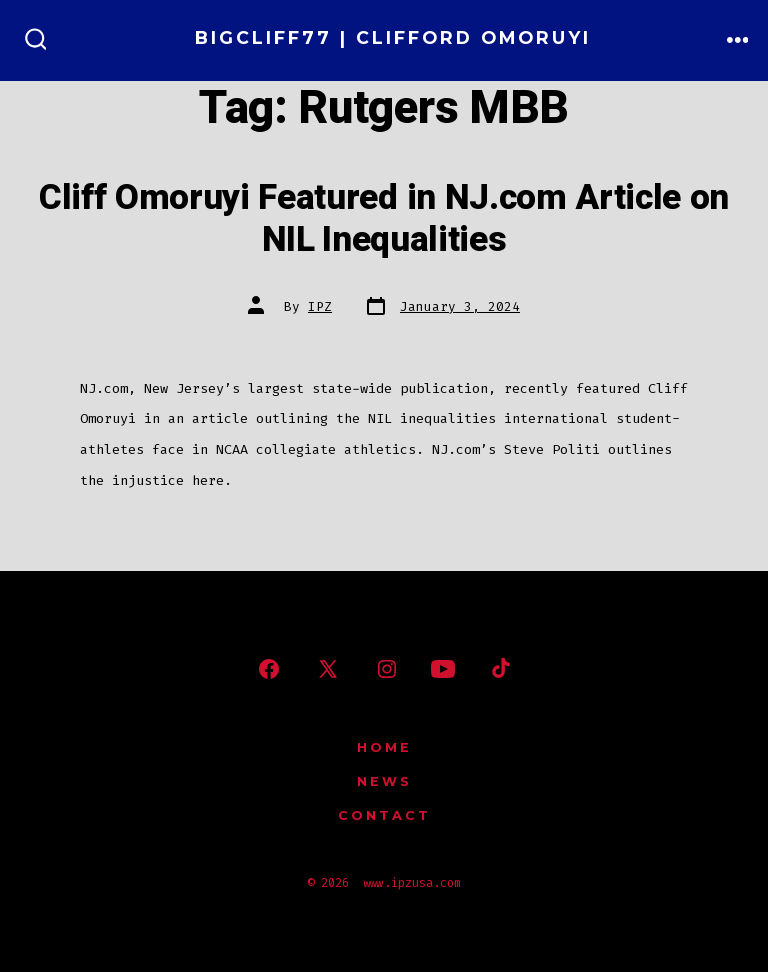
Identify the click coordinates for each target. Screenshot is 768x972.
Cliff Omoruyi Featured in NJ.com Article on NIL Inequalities (384, 219)
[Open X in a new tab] (328, 669)
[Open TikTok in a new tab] (499, 669)
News (384, 781)
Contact (384, 815)
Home (384, 747)
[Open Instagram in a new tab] (387, 669)
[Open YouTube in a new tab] (443, 669)
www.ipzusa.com (412, 883)
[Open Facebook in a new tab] (269, 669)
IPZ (320, 306)
